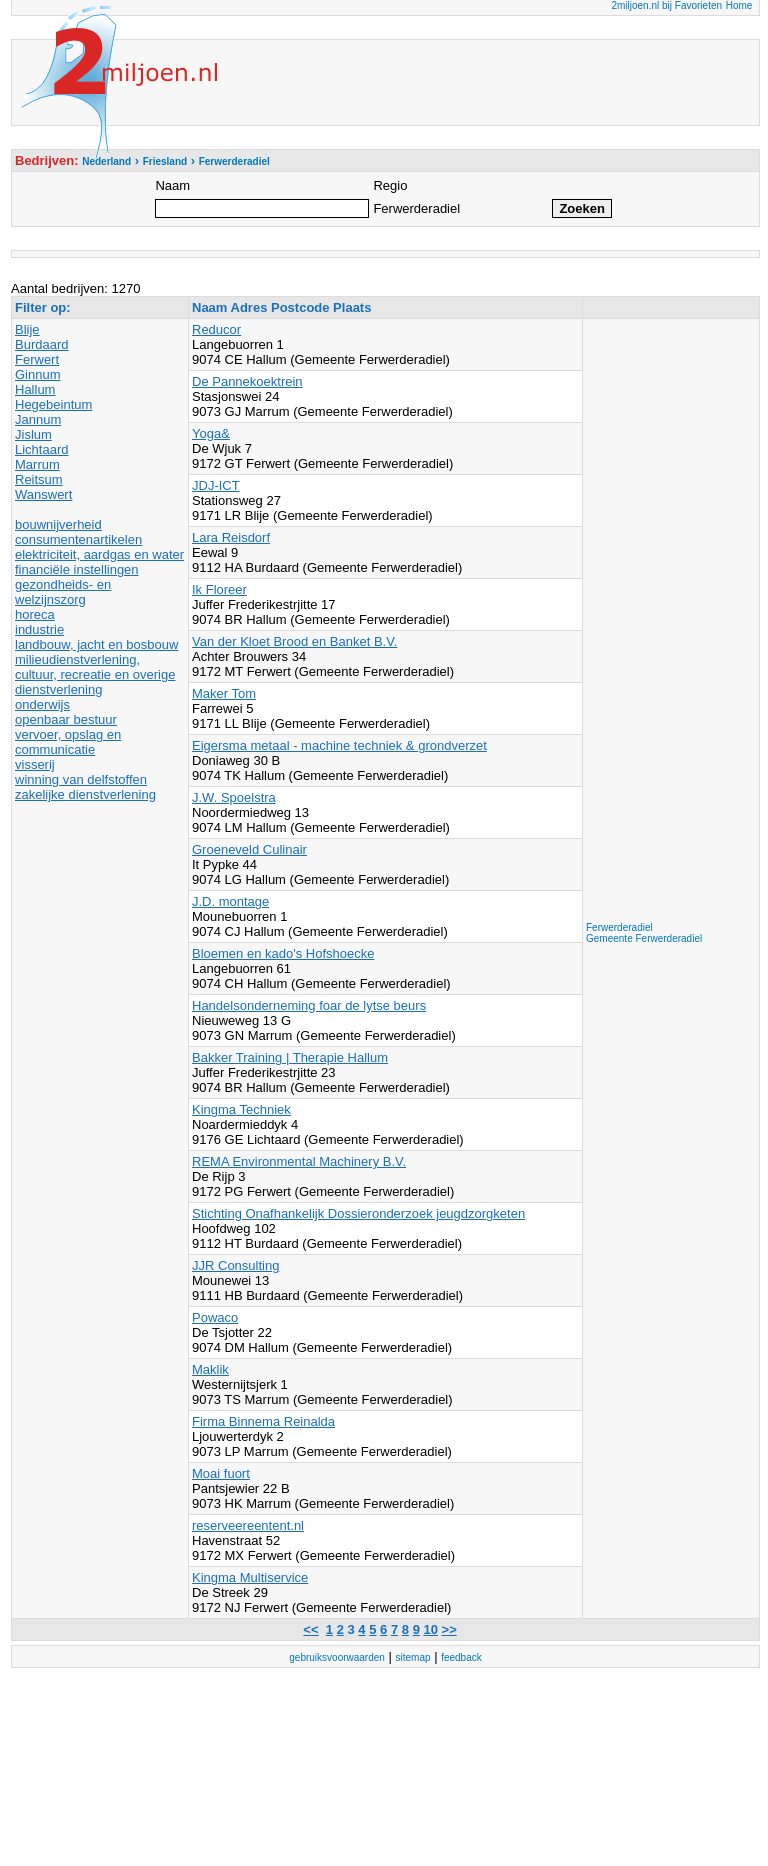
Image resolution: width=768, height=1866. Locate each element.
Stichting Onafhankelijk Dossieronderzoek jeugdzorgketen (358, 1213)
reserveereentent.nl (248, 1525)
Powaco (215, 1317)
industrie (39, 629)
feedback (461, 1657)
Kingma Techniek (241, 1109)
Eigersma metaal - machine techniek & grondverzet (339, 745)
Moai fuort (221, 1473)
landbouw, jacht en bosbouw (96, 644)
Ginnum (38, 374)
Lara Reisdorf (231, 537)
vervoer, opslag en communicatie (68, 742)
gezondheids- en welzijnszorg (63, 592)
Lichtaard (41, 449)
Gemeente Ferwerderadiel (644, 938)
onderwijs (42, 704)
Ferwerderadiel (619, 927)
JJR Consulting (235, 1265)
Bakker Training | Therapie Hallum (290, 1057)
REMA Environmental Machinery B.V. (299, 1161)
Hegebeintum (53, 404)
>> (449, 1629)
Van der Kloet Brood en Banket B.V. (294, 641)
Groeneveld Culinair (249, 849)
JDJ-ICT (215, 485)
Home (739, 5)
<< (310, 1629)
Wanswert (43, 494)
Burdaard (41, 344)
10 (431, 1629)
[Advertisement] (666, 622)
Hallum (35, 389)
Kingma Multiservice (250, 1577)
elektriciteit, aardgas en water (99, 554)
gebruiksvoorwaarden (337, 1657)
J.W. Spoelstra (234, 797)
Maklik (210, 1369)
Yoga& (211, 433)
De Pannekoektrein (247, 381)
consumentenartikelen (78, 539)
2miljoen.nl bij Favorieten (666, 5)
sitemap (413, 1657)
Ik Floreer (219, 589)
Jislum (33, 434)
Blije (27, 329)
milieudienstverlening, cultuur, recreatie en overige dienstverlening (95, 674)
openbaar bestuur (66, 719)
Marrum (37, 464)
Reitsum (39, 479)
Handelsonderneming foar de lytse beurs (309, 1005)
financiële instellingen (77, 569)
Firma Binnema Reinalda (263, 1421)
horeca (35, 614)
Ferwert (37, 359)
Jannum (38, 419)
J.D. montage (230, 901)
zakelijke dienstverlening (85, 794)
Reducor (216, 329)
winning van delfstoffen (81, 779)
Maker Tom (224, 693)
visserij (35, 764)
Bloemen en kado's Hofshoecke (283, 953)
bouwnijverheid (58, 524)
